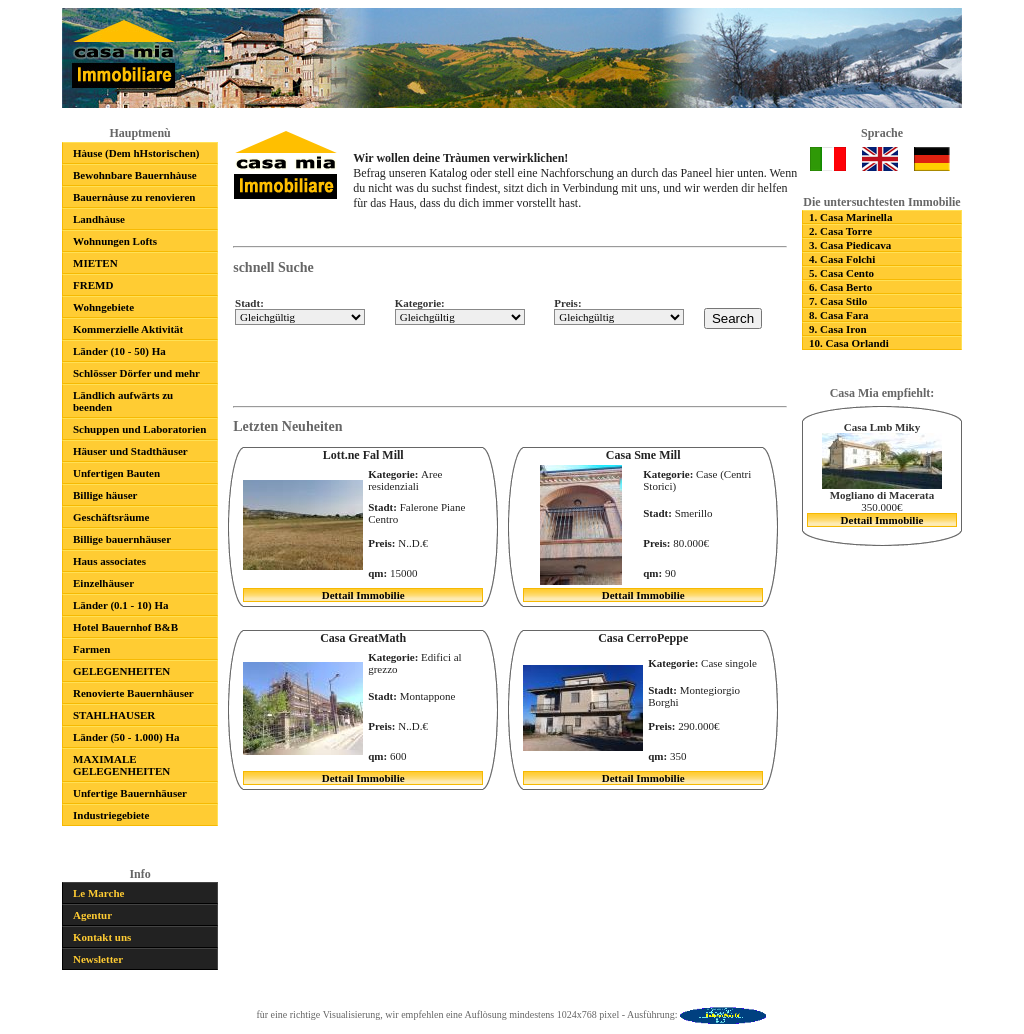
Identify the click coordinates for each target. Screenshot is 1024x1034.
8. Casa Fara (839, 315)
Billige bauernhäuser (122, 539)
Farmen (91, 649)
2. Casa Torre (840, 231)
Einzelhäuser (103, 583)
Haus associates (109, 561)
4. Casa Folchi (842, 259)
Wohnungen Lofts (115, 241)
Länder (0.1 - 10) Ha (120, 605)
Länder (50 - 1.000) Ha (126, 737)
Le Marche (98, 893)
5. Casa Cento (841, 273)
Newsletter (98, 959)
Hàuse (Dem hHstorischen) (136, 153)
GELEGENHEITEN (121, 671)
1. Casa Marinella (850, 217)
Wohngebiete (103, 307)
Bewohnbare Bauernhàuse (135, 175)
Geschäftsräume (111, 517)
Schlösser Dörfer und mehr (136, 373)
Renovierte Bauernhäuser (133, 693)
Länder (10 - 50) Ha (119, 351)
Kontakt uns (102, 937)
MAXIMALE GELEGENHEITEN (121, 765)
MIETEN (95, 263)
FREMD (93, 285)
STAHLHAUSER (114, 715)
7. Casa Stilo (838, 301)
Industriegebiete (111, 815)
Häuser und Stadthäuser (130, 451)
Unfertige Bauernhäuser (130, 793)
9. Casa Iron (838, 329)
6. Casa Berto (840, 287)
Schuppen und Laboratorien (139, 429)
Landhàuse (99, 219)
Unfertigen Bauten (116, 473)
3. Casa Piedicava (850, 245)
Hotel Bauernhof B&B (125, 627)
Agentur (92, 915)
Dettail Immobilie (882, 520)
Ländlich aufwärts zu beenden (123, 401)
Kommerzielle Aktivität (128, 329)
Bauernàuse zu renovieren (134, 197)
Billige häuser (105, 495)
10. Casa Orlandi (849, 343)
